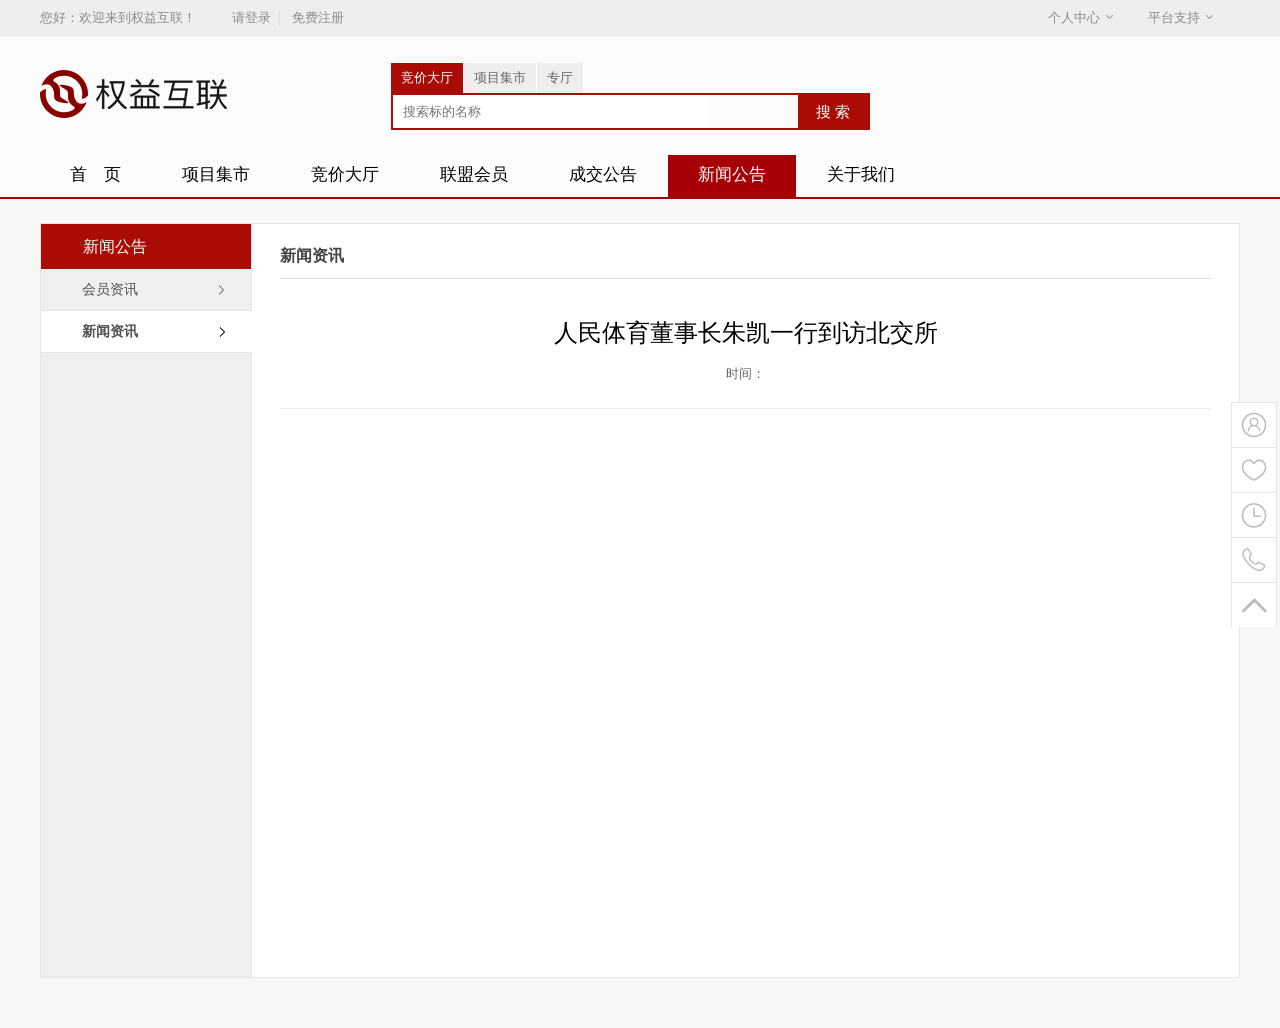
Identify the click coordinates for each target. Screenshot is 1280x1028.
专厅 (560, 77)
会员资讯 (110, 289)
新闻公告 (732, 174)
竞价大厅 (427, 77)
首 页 (95, 174)
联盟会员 (474, 174)
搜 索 (833, 112)
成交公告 (603, 174)
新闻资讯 (110, 331)
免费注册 (318, 17)
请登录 (251, 17)
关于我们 (861, 174)
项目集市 (500, 77)
